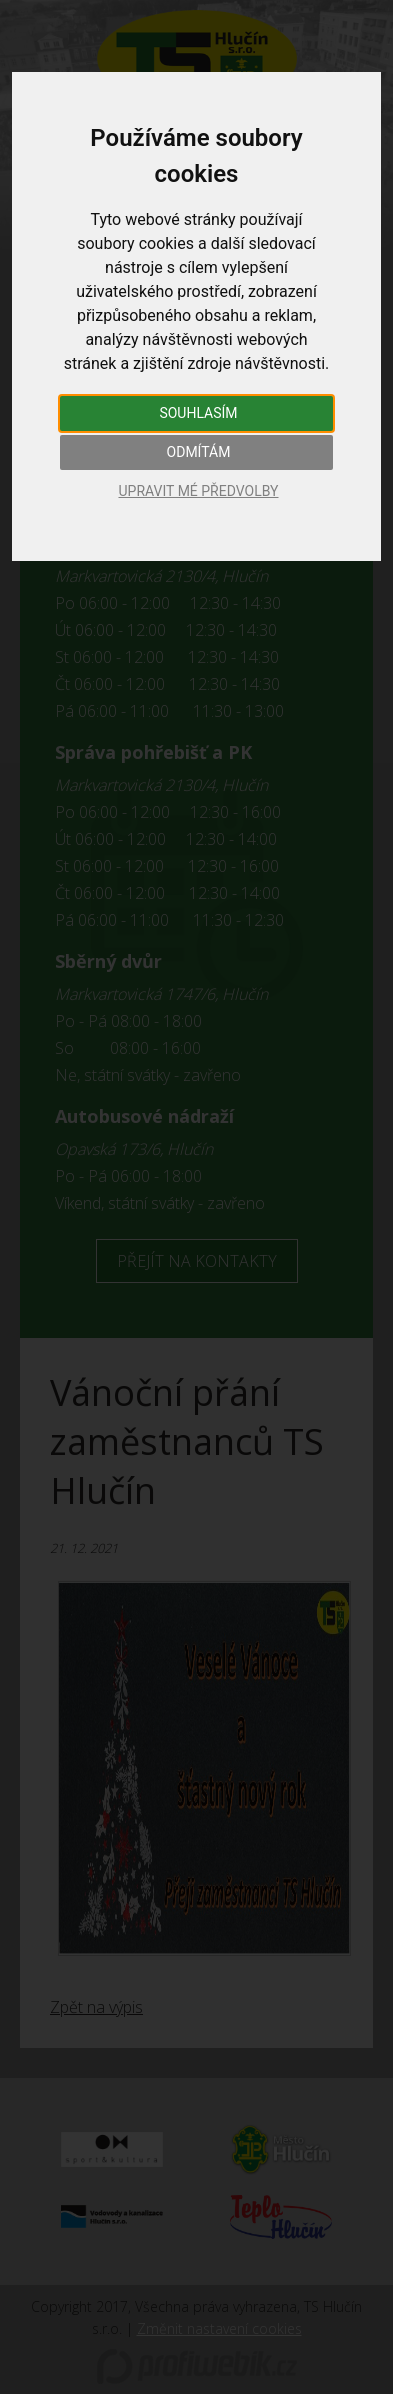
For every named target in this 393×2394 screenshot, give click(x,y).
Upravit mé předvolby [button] (198, 491)
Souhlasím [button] (198, 413)
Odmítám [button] (199, 452)
